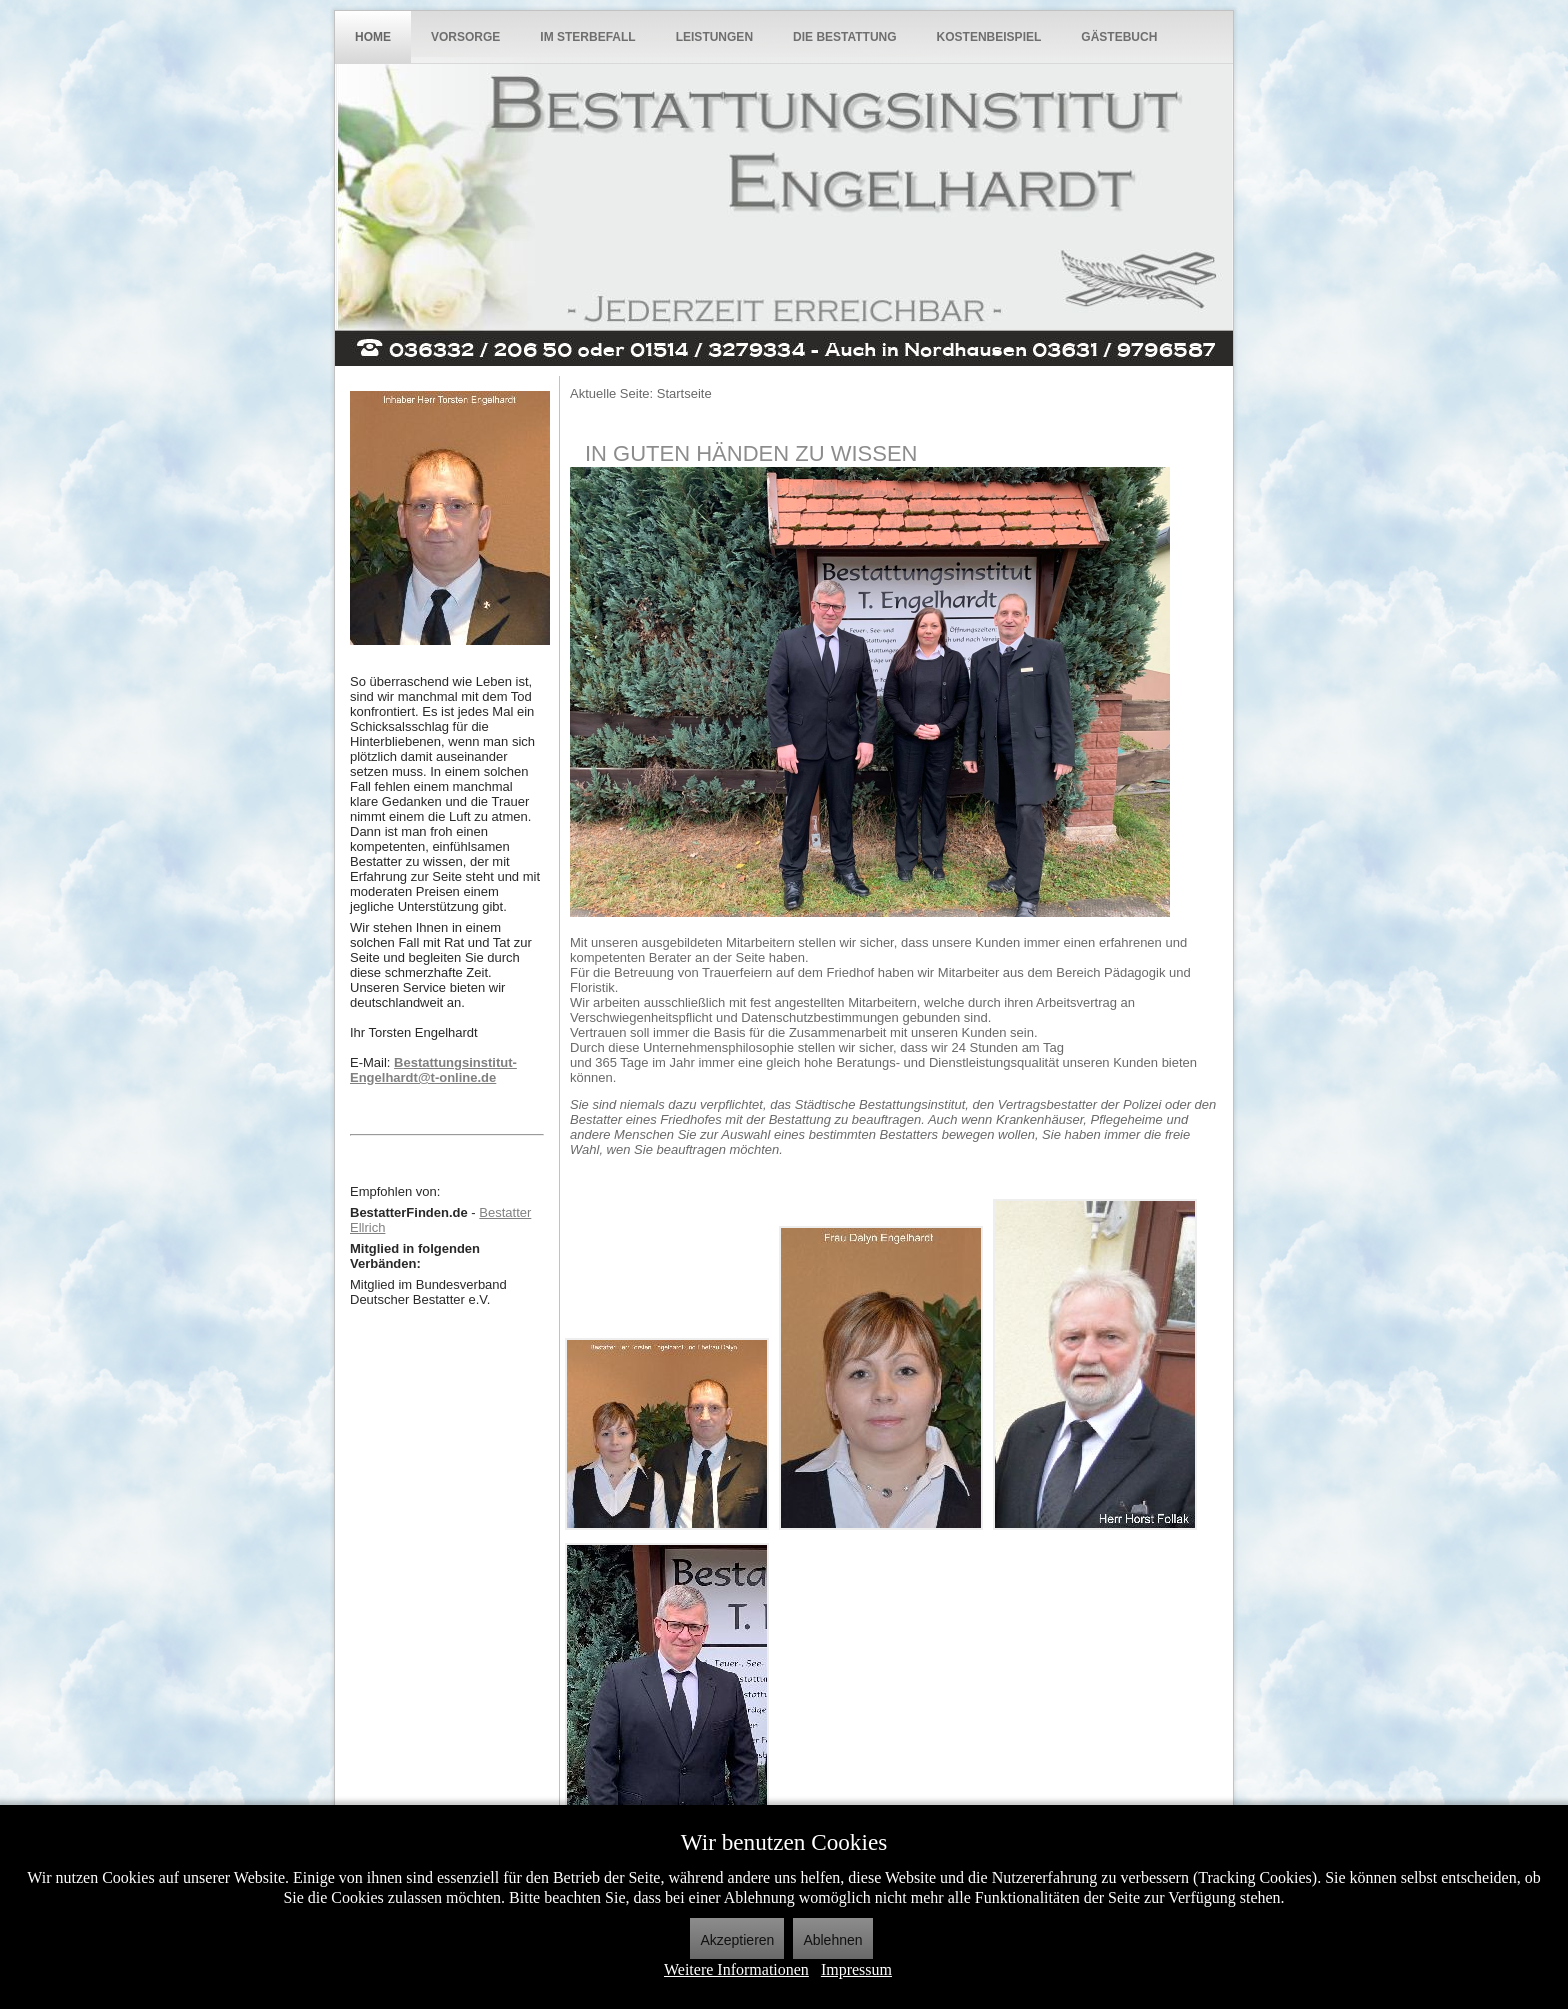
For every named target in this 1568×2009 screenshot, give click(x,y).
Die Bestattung (845, 37)
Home (373, 37)
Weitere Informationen (736, 1969)
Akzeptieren (737, 1940)
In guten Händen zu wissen (751, 453)
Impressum (856, 1969)
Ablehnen (832, 1940)
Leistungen (714, 37)
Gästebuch (1119, 37)
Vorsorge (465, 37)
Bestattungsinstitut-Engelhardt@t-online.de (433, 1070)
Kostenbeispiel (989, 37)
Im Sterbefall (587, 37)
